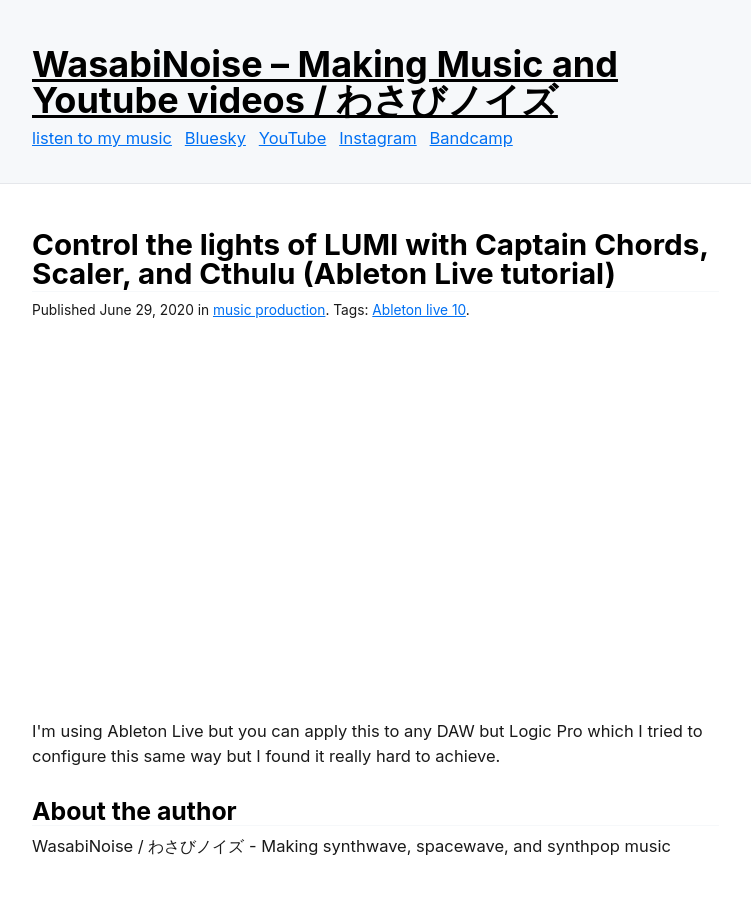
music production (269, 310)
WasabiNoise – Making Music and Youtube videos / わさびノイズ (325, 82)
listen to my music (102, 138)
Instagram (378, 138)
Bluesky (215, 138)
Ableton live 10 (419, 310)
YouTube (293, 138)
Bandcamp (471, 138)
